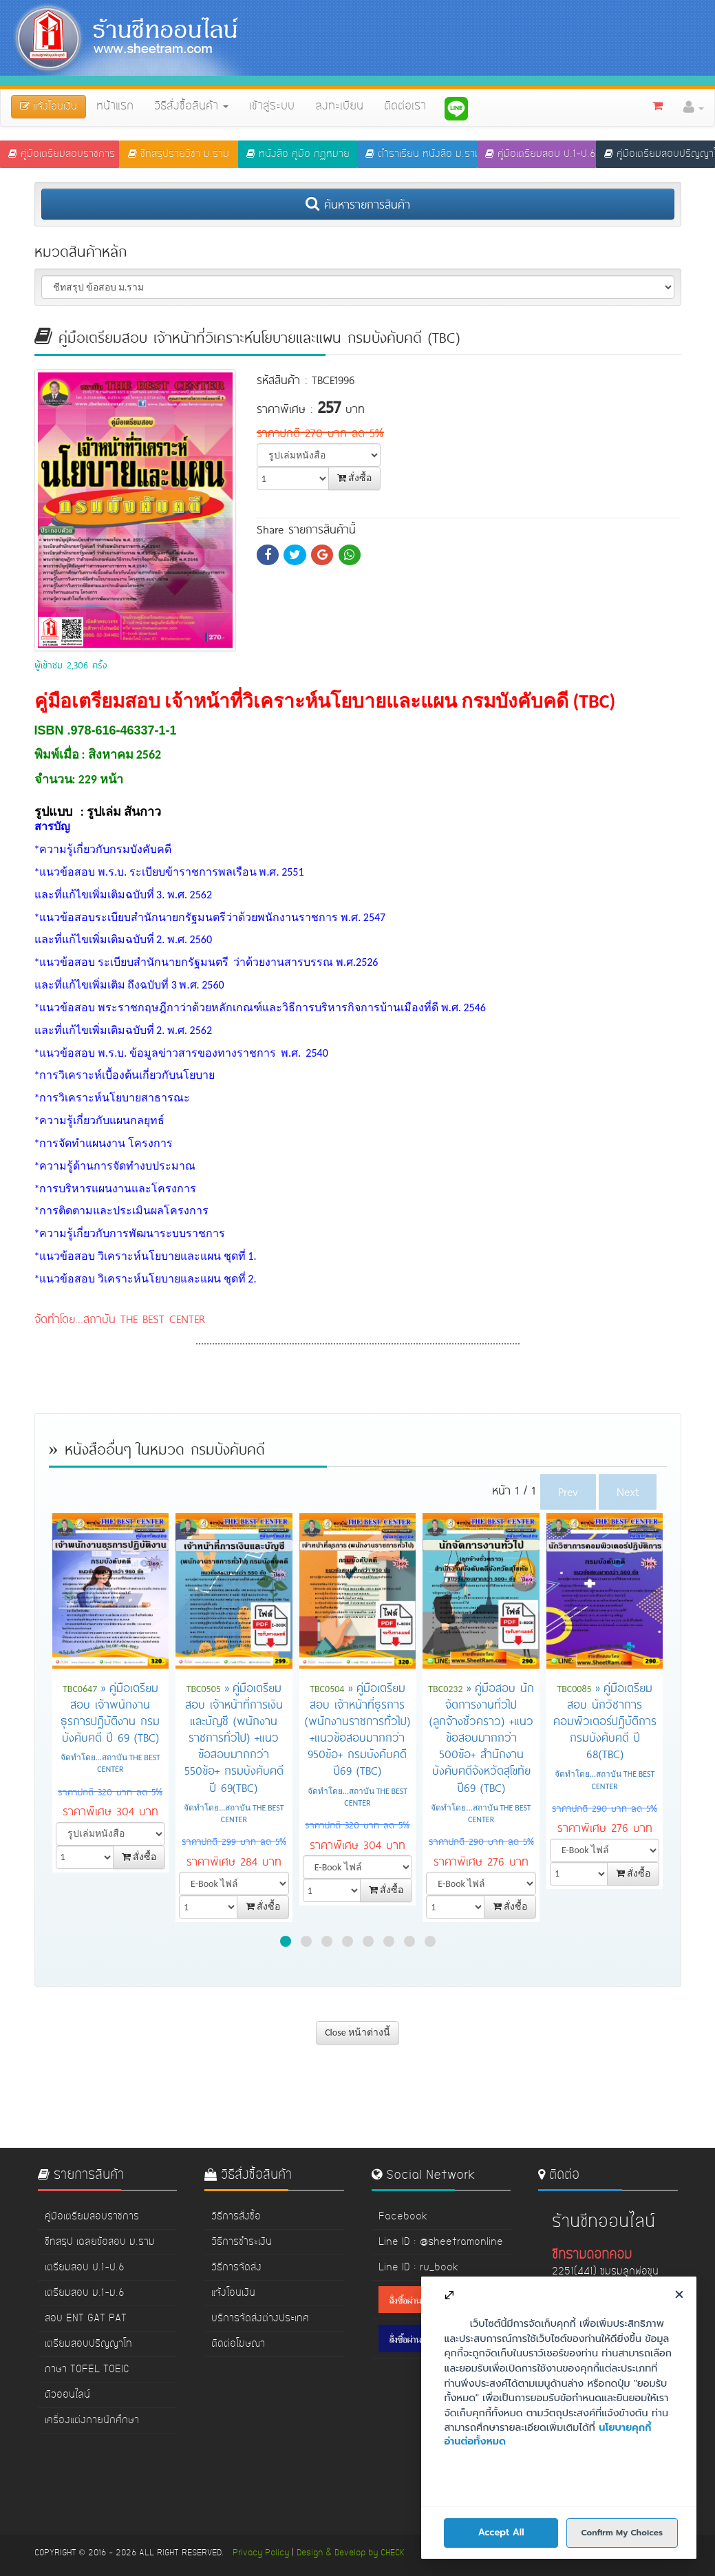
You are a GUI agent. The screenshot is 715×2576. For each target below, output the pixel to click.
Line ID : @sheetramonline (440, 2242)
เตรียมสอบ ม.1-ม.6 (85, 2293)
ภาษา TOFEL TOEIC (87, 2369)
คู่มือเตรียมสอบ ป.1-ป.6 (540, 154)
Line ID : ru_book (418, 2267)
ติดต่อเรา (405, 107)
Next (627, 1491)
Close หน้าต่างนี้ (357, 2032)
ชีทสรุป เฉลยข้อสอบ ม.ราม (100, 2242)
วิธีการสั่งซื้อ (236, 2216)
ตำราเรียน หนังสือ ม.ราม (420, 154)
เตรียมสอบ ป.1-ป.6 (85, 2267)
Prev (568, 1491)
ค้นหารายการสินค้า (358, 204)
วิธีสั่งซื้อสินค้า (191, 107)
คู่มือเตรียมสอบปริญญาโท (659, 154)
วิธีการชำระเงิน (241, 2242)
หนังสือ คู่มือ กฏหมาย (298, 154)
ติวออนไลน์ (67, 2395)
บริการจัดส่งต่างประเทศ (260, 2318)
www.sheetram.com (598, 2434)
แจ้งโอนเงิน (233, 2293)
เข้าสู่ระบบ (272, 107)
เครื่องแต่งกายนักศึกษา (92, 2420)
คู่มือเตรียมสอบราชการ (61, 154)
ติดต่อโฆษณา (238, 2344)
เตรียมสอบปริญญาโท (88, 2344)
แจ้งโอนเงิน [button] (48, 106)
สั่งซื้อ (354, 478)
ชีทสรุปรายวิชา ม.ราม (178, 154)
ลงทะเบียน (339, 107)
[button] (693, 107)
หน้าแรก (115, 107)
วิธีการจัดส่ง (236, 2267)
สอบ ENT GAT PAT (86, 2318)
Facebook (402, 2216)
